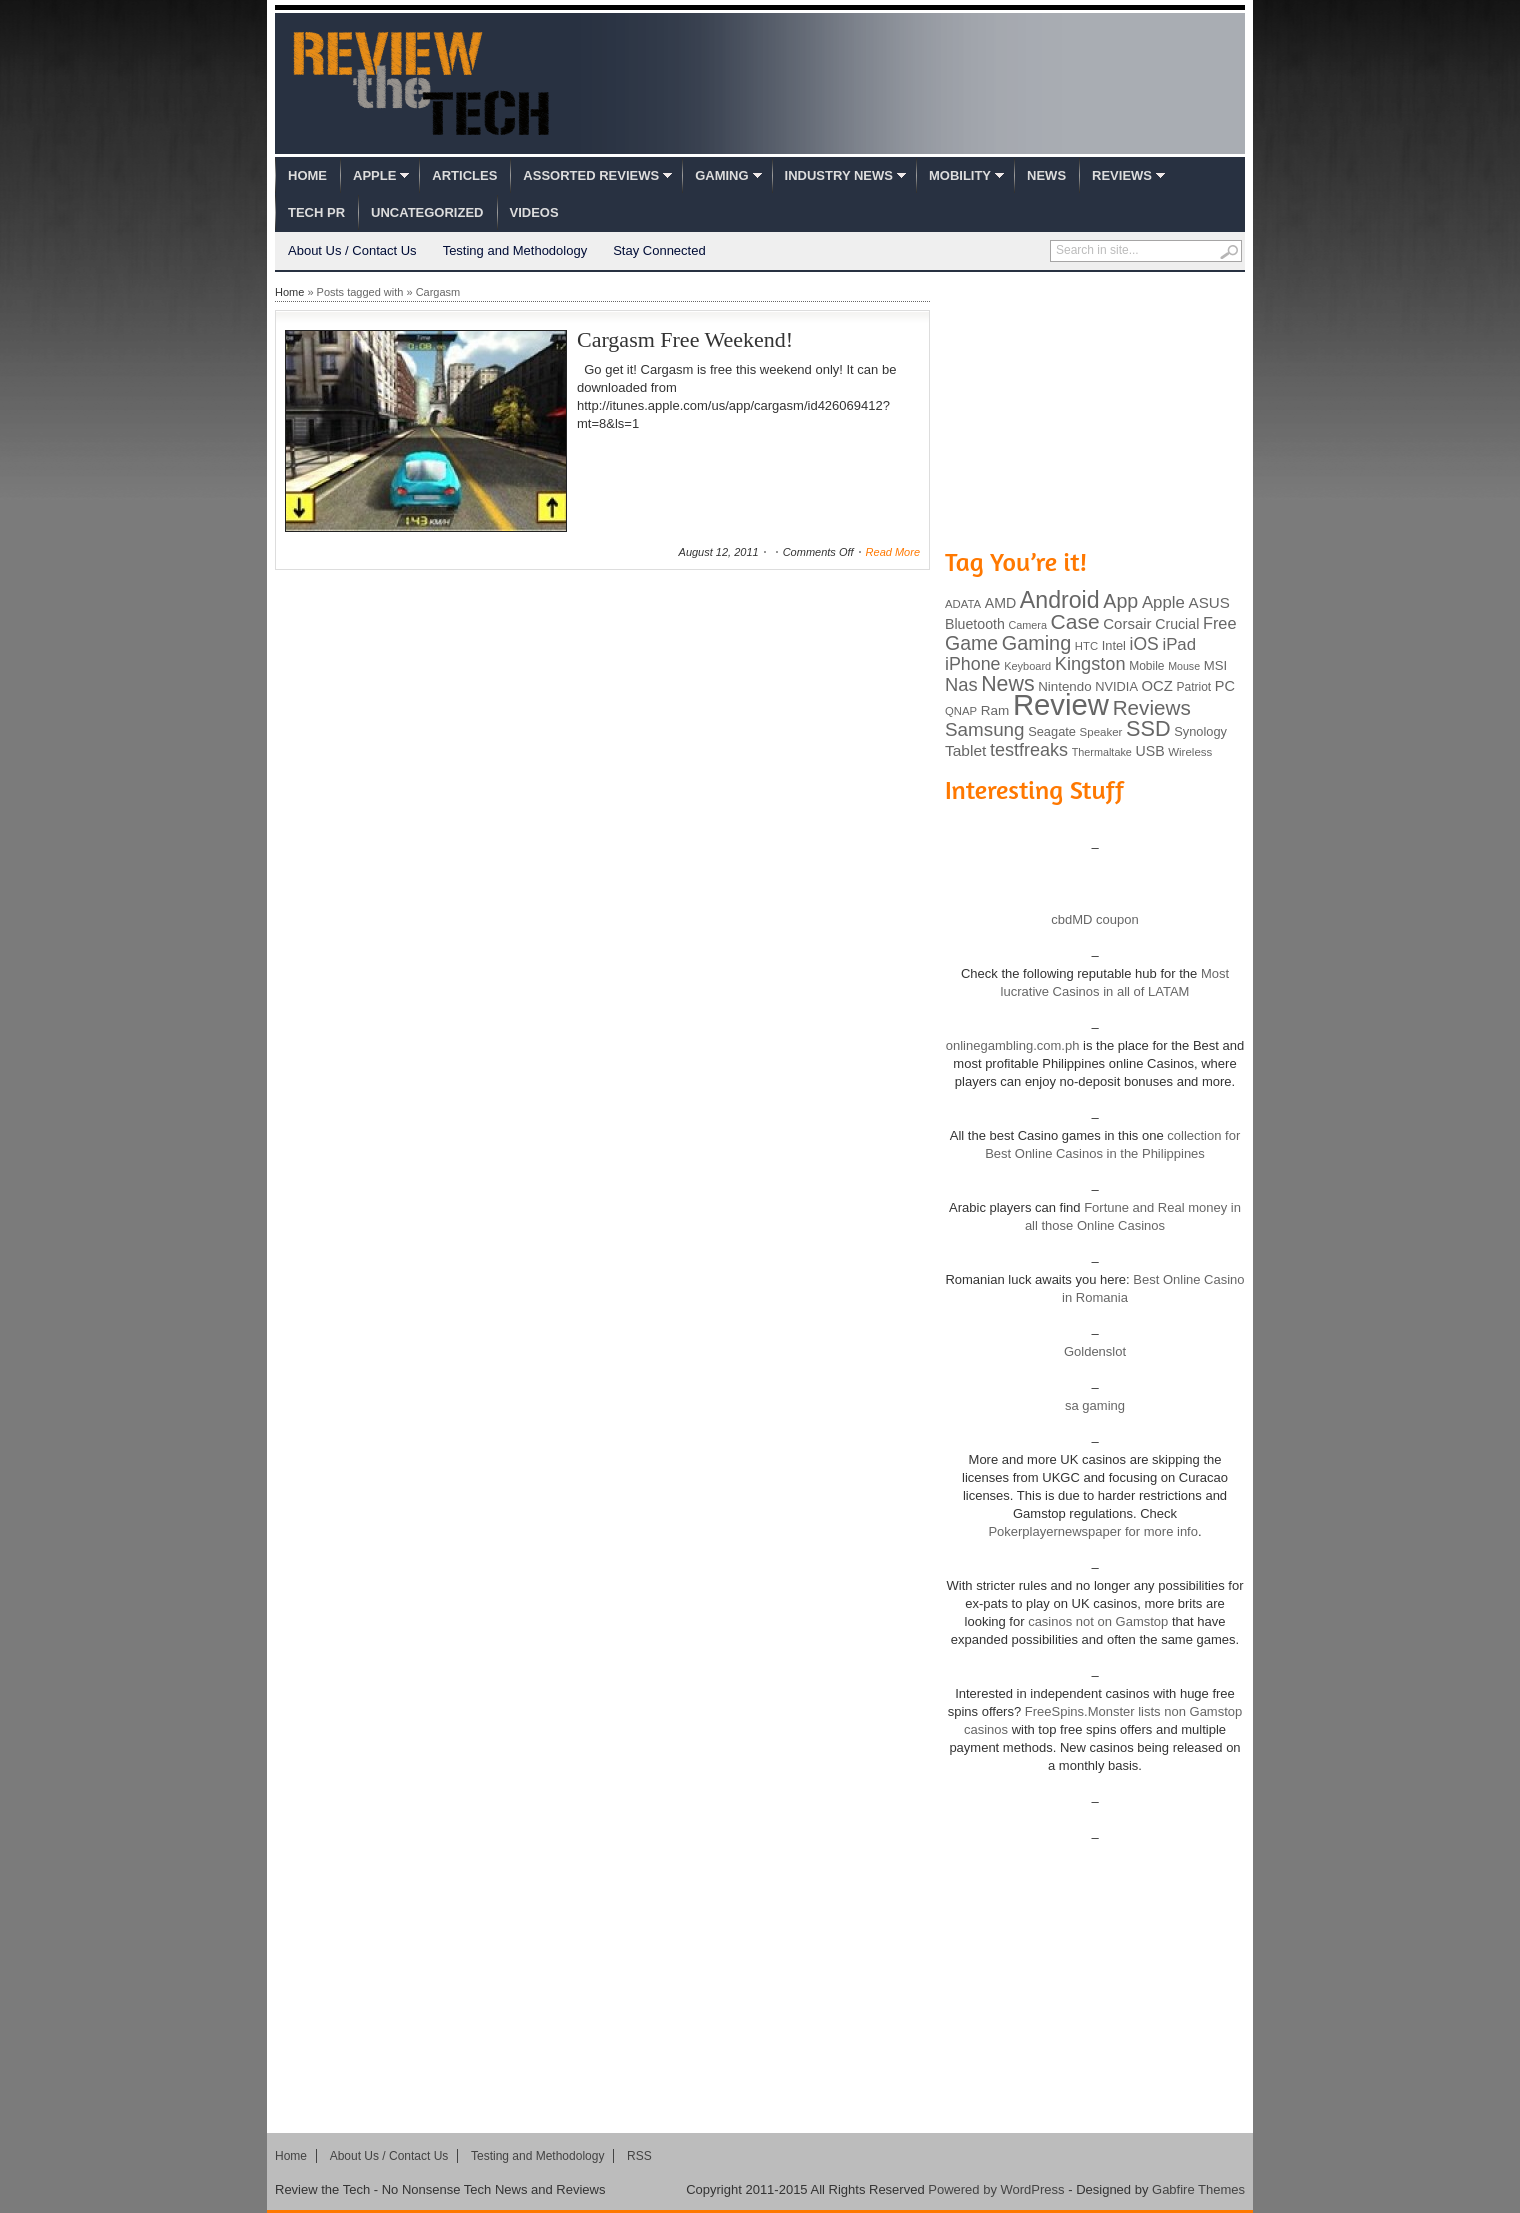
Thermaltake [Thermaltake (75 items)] (1102, 752)
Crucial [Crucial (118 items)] (1177, 624)
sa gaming (1095, 1405)
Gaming (721, 175)
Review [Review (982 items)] (1061, 704)
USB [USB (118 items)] (1149, 751)
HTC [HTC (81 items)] (1086, 646)
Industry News (839, 175)
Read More (893, 552)
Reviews (1122, 175)
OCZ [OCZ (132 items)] (1157, 686)
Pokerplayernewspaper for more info (1093, 1531)
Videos (534, 212)
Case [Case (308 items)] (1075, 621)
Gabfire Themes (1198, 2189)
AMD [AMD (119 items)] (1000, 603)
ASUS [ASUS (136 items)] (1209, 602)
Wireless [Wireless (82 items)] (1190, 752)
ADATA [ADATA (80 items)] (963, 604)
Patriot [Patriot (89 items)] (1194, 687)
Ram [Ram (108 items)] (995, 710)
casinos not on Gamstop (1097, 1621)
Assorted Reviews (591, 175)
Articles (464, 175)
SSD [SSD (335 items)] (1148, 728)
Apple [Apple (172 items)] (1163, 602)
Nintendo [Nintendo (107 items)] (1064, 686)
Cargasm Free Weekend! (685, 339)
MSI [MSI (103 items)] (1215, 665)
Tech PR (316, 212)
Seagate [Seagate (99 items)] (1052, 731)
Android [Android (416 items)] (1060, 600)
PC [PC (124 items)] (1225, 686)
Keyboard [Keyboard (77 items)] (1027, 666)
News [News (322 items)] (1007, 684)
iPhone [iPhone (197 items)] (973, 664)
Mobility (960, 175)
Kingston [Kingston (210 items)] (1090, 664)
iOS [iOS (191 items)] (1144, 644)
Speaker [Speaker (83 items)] (1101, 732)
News (1046, 175)
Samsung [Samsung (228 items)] (985, 729)
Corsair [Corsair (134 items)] (1127, 623)
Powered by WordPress (996, 2189)
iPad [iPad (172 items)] (1179, 644)
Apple (374, 175)
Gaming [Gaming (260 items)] (1036, 643)
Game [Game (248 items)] (971, 643)
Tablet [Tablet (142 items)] (965, 750)
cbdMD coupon (1094, 919)
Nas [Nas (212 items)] (961, 684)
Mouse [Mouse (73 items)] (1184, 666)
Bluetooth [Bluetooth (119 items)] (975, 624)
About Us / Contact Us (352, 250)
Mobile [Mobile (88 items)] (1146, 666)
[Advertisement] (1095, 408)
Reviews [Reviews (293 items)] (1152, 707)
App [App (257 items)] (1120, 601)
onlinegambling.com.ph (1013, 1045)
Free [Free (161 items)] (1220, 623)
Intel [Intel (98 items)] (1114, 645)
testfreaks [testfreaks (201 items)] (1029, 750)
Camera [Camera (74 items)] (1027, 625)
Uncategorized (427, 212)
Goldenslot (1095, 1351)
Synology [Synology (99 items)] (1200, 731)
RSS (639, 2156)
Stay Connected (659, 250)
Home (307, 175)
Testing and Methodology (515, 250)
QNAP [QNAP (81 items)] (961, 711)
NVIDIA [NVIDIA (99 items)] (1116, 686)
